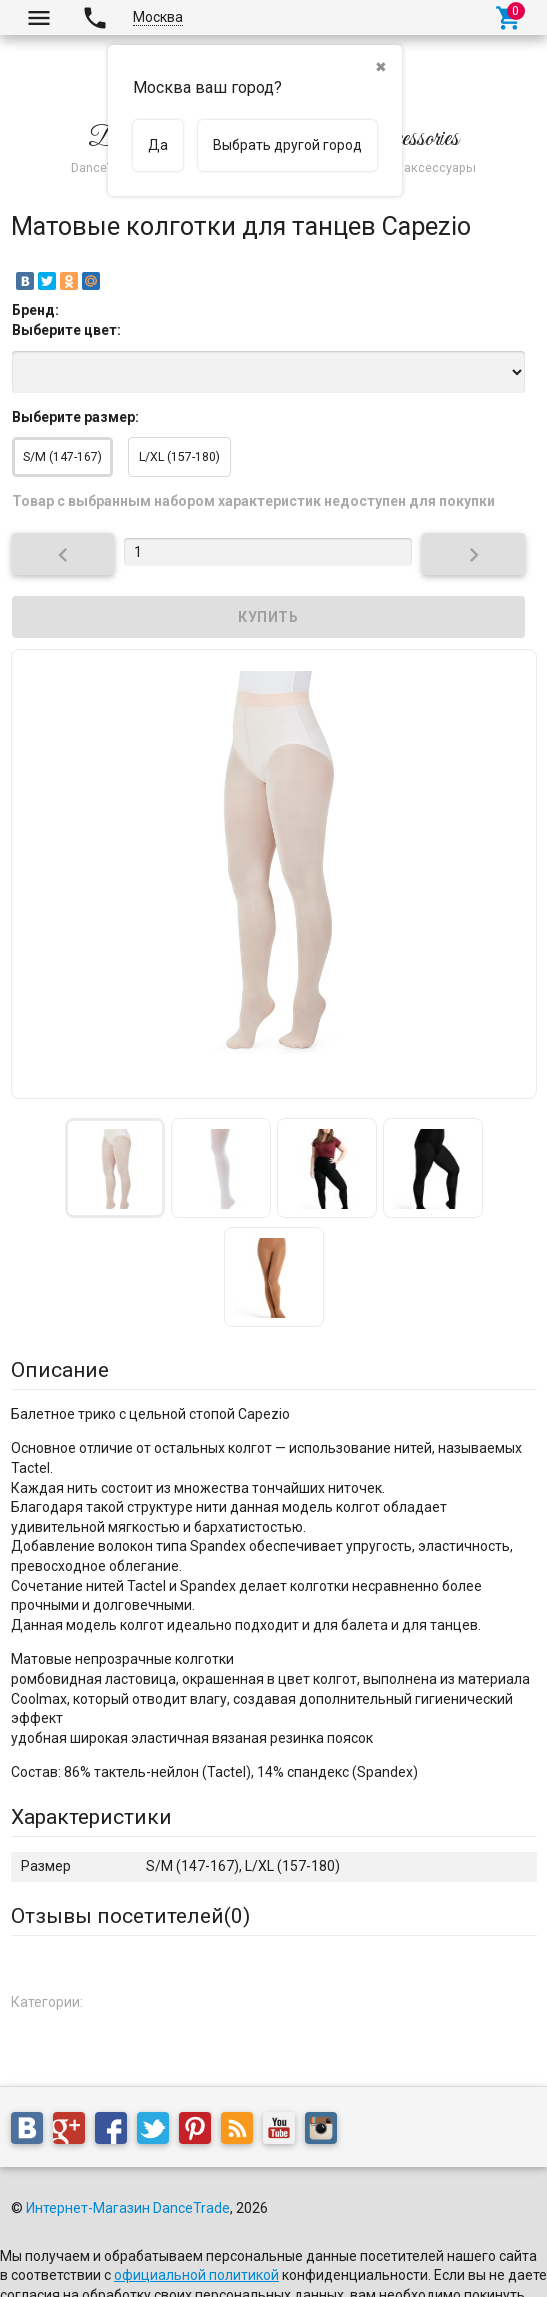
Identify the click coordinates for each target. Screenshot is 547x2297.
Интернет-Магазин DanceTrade (128, 2208)
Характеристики (91, 1817)
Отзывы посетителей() (130, 1916)
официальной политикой (196, 2275)
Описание (60, 1370)
